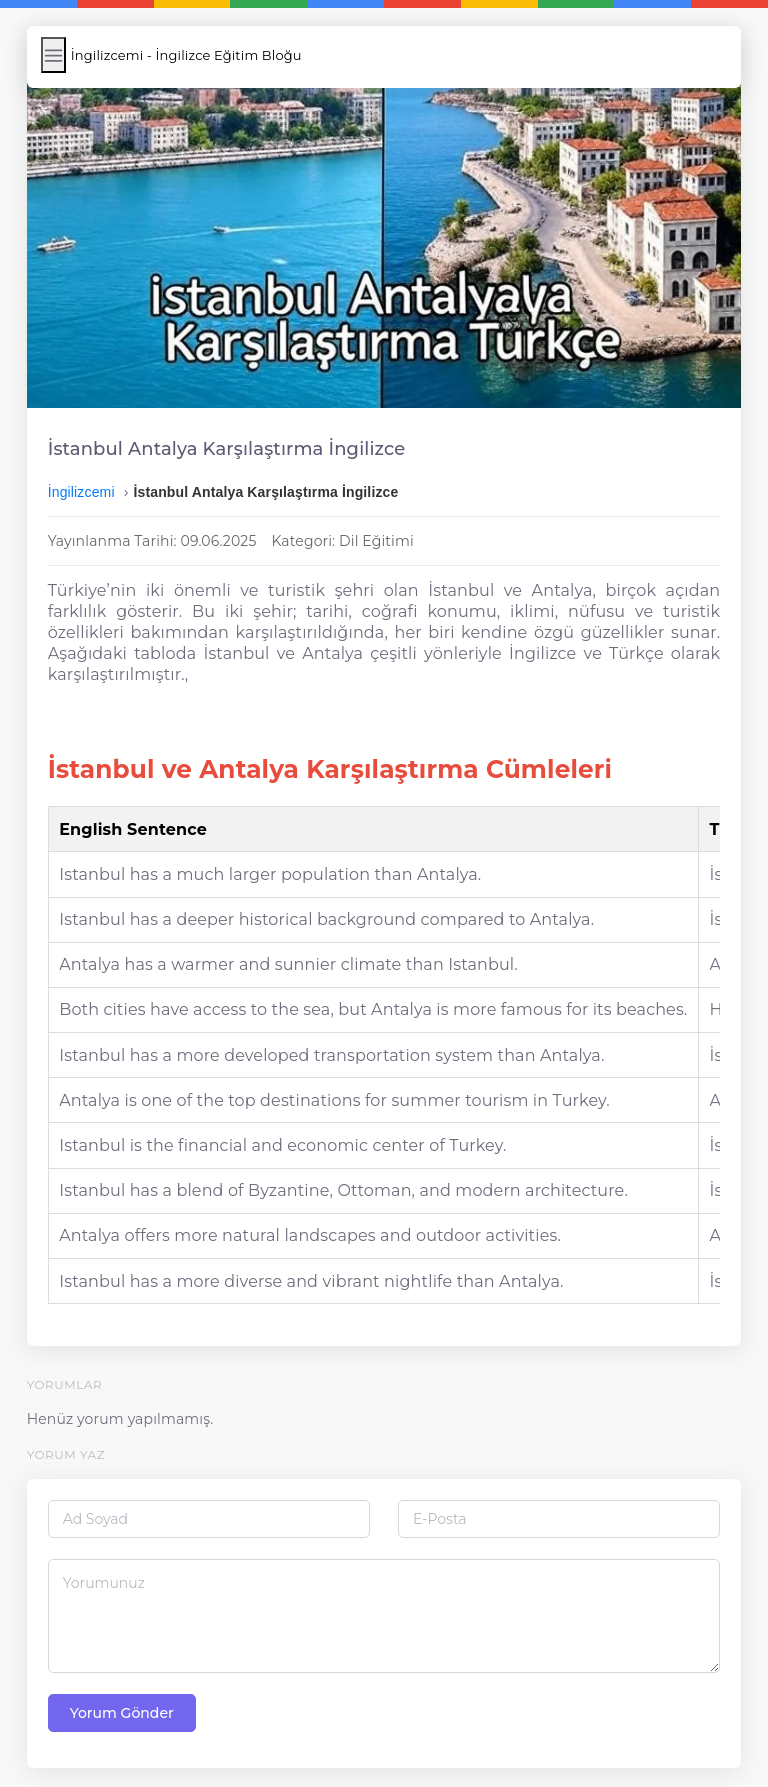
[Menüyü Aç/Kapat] (54, 55)
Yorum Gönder (123, 1704)
